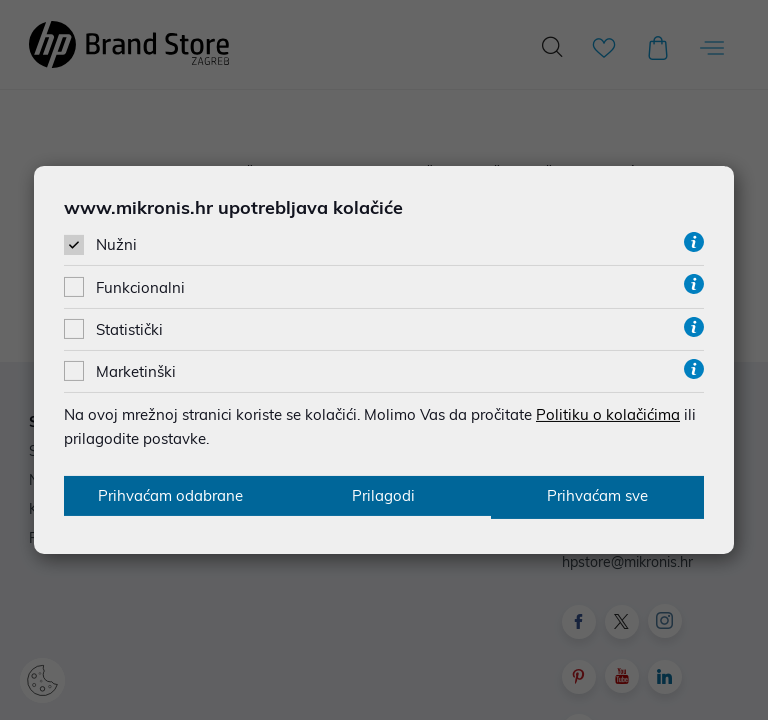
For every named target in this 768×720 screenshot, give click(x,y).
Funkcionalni (140, 286)
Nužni (116, 244)
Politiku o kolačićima (608, 413)
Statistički (129, 328)
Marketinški (136, 370)
